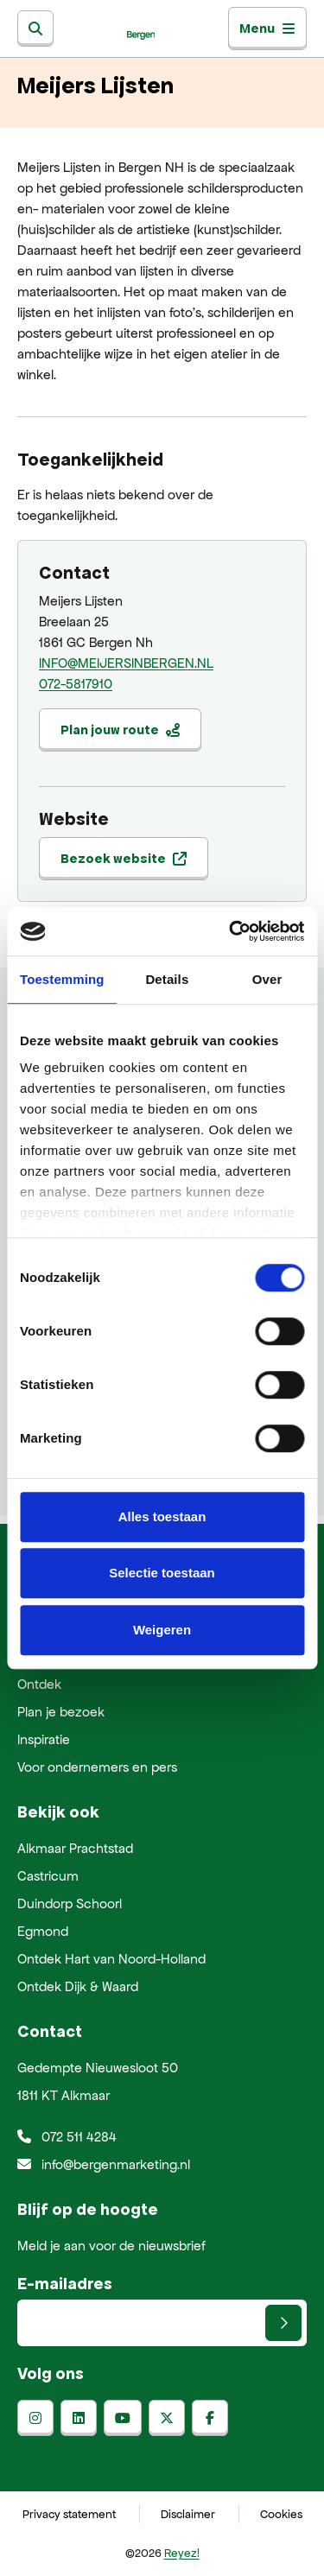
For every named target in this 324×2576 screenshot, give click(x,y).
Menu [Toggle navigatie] (267, 28)
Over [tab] (267, 979)
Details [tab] (166, 979)
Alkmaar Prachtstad (75, 1848)
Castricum (48, 1876)
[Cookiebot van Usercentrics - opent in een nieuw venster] (230, 931)
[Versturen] (283, 2323)
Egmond (42, 1931)
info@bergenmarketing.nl (103, 2164)
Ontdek (39, 1684)
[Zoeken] (35, 28)
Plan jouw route (120, 729)
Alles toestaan (162, 1516)
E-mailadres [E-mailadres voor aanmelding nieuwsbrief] (64, 2283)
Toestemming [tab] (62, 979)
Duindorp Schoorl (69, 1903)
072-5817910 (75, 684)
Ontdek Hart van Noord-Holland (111, 1959)
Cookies (281, 2514)
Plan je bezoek (61, 1712)
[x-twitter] (167, 2418)
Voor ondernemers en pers (97, 1767)
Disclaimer (188, 2514)
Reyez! (182, 2553)
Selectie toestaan (162, 1572)
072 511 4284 (67, 2137)
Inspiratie (43, 1739)
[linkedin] (78, 2418)
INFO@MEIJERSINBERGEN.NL (126, 663)
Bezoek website (123, 858)
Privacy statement (69, 2514)
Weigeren (162, 1629)
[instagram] (35, 2418)
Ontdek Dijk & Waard (77, 1986)
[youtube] (123, 2418)
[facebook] (210, 2418)
